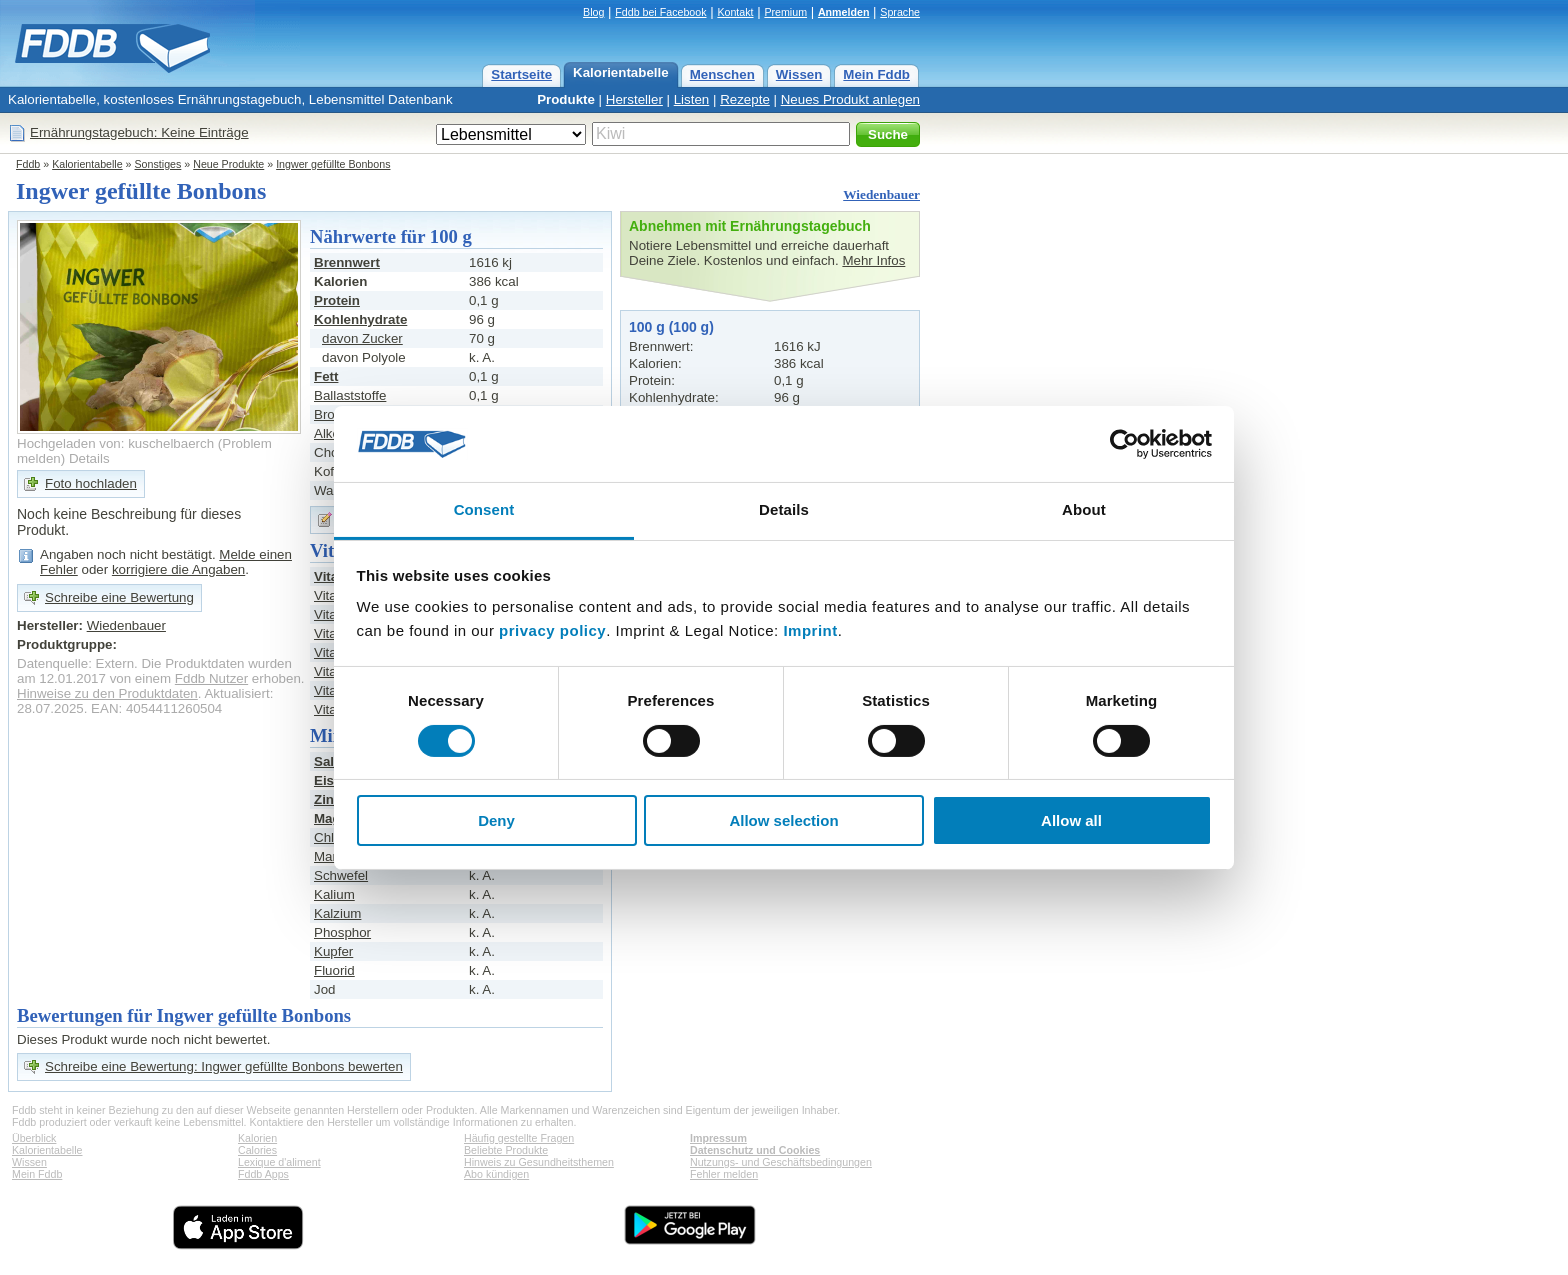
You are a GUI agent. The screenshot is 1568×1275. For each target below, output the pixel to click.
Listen (692, 99)
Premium (785, 12)
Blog (593, 12)
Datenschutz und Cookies (755, 1150)
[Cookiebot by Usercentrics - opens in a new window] (1124, 444)
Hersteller (634, 99)
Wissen (799, 74)
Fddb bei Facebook (660, 12)
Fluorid (334, 970)
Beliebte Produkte (506, 1150)
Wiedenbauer (881, 194)
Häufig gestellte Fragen (519, 1138)
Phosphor (342, 932)
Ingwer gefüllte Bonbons (333, 164)
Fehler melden (724, 1174)
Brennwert (347, 262)
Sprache (900, 12)
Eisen (332, 780)
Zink (327, 799)
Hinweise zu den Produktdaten (107, 693)
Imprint (810, 630)
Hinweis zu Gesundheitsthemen (539, 1162)
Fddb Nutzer (211, 678)
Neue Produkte (228, 164)
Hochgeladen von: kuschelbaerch (115, 443)
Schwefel (341, 875)
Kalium (334, 894)
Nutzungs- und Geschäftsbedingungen (781, 1162)
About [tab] (1084, 509)
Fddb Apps (263, 1174)
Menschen (722, 74)
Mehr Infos (873, 260)
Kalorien (257, 1138)
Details (89, 458)
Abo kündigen (496, 1174)
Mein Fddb (876, 74)
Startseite (521, 74)
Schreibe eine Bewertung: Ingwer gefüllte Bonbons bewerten (224, 1066)
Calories (257, 1150)
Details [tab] (784, 509)
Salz (327, 761)
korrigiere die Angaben (178, 569)
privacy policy (552, 630)
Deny (496, 820)
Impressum (718, 1138)
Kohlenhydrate (360, 319)
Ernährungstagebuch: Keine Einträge (139, 132)
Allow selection (783, 820)
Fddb (28, 164)
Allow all (1071, 820)
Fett (326, 376)
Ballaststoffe (350, 395)
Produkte (566, 99)
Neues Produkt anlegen (850, 99)
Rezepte (745, 99)
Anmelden (844, 12)
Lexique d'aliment (279, 1162)
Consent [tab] (484, 509)
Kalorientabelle (621, 72)
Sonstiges (158, 164)
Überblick (34, 1138)
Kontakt (735, 12)
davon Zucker (362, 338)
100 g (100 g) (671, 327)
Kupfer (333, 951)
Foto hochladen (91, 483)
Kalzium (337, 913)
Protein (337, 300)
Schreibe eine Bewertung (119, 597)
